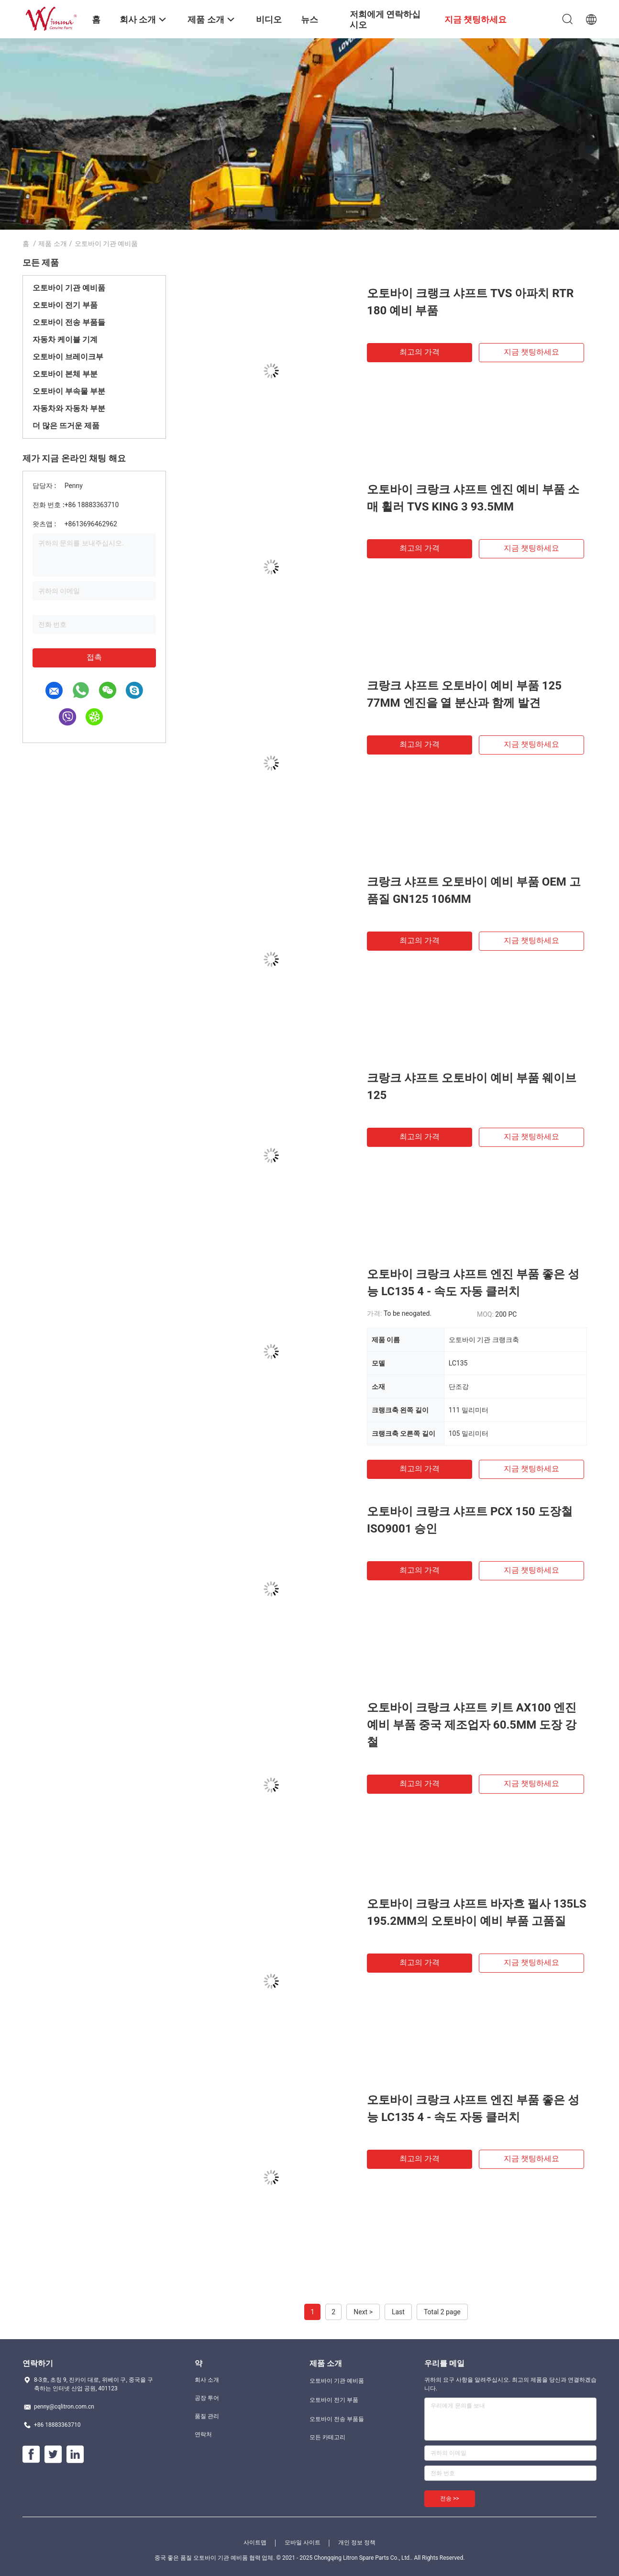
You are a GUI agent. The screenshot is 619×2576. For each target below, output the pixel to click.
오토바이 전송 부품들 (69, 322)
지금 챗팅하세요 (531, 351)
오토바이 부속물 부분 (69, 391)
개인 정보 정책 (357, 2542)
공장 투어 (207, 2398)
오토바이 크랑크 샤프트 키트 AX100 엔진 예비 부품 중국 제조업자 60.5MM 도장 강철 (472, 1725)
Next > (363, 2312)
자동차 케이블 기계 (65, 339)
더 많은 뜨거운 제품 (66, 425)
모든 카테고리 (327, 2437)
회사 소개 (207, 2379)
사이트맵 (254, 2542)
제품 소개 (52, 243)
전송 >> (449, 2498)
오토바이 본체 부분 (65, 373)
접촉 (94, 657)
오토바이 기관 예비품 (69, 287)
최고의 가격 (419, 351)
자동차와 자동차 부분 (69, 408)
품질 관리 (207, 2416)
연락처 (203, 2434)
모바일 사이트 (303, 2542)
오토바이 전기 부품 (65, 305)
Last (398, 2312)
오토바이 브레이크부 (68, 356)
